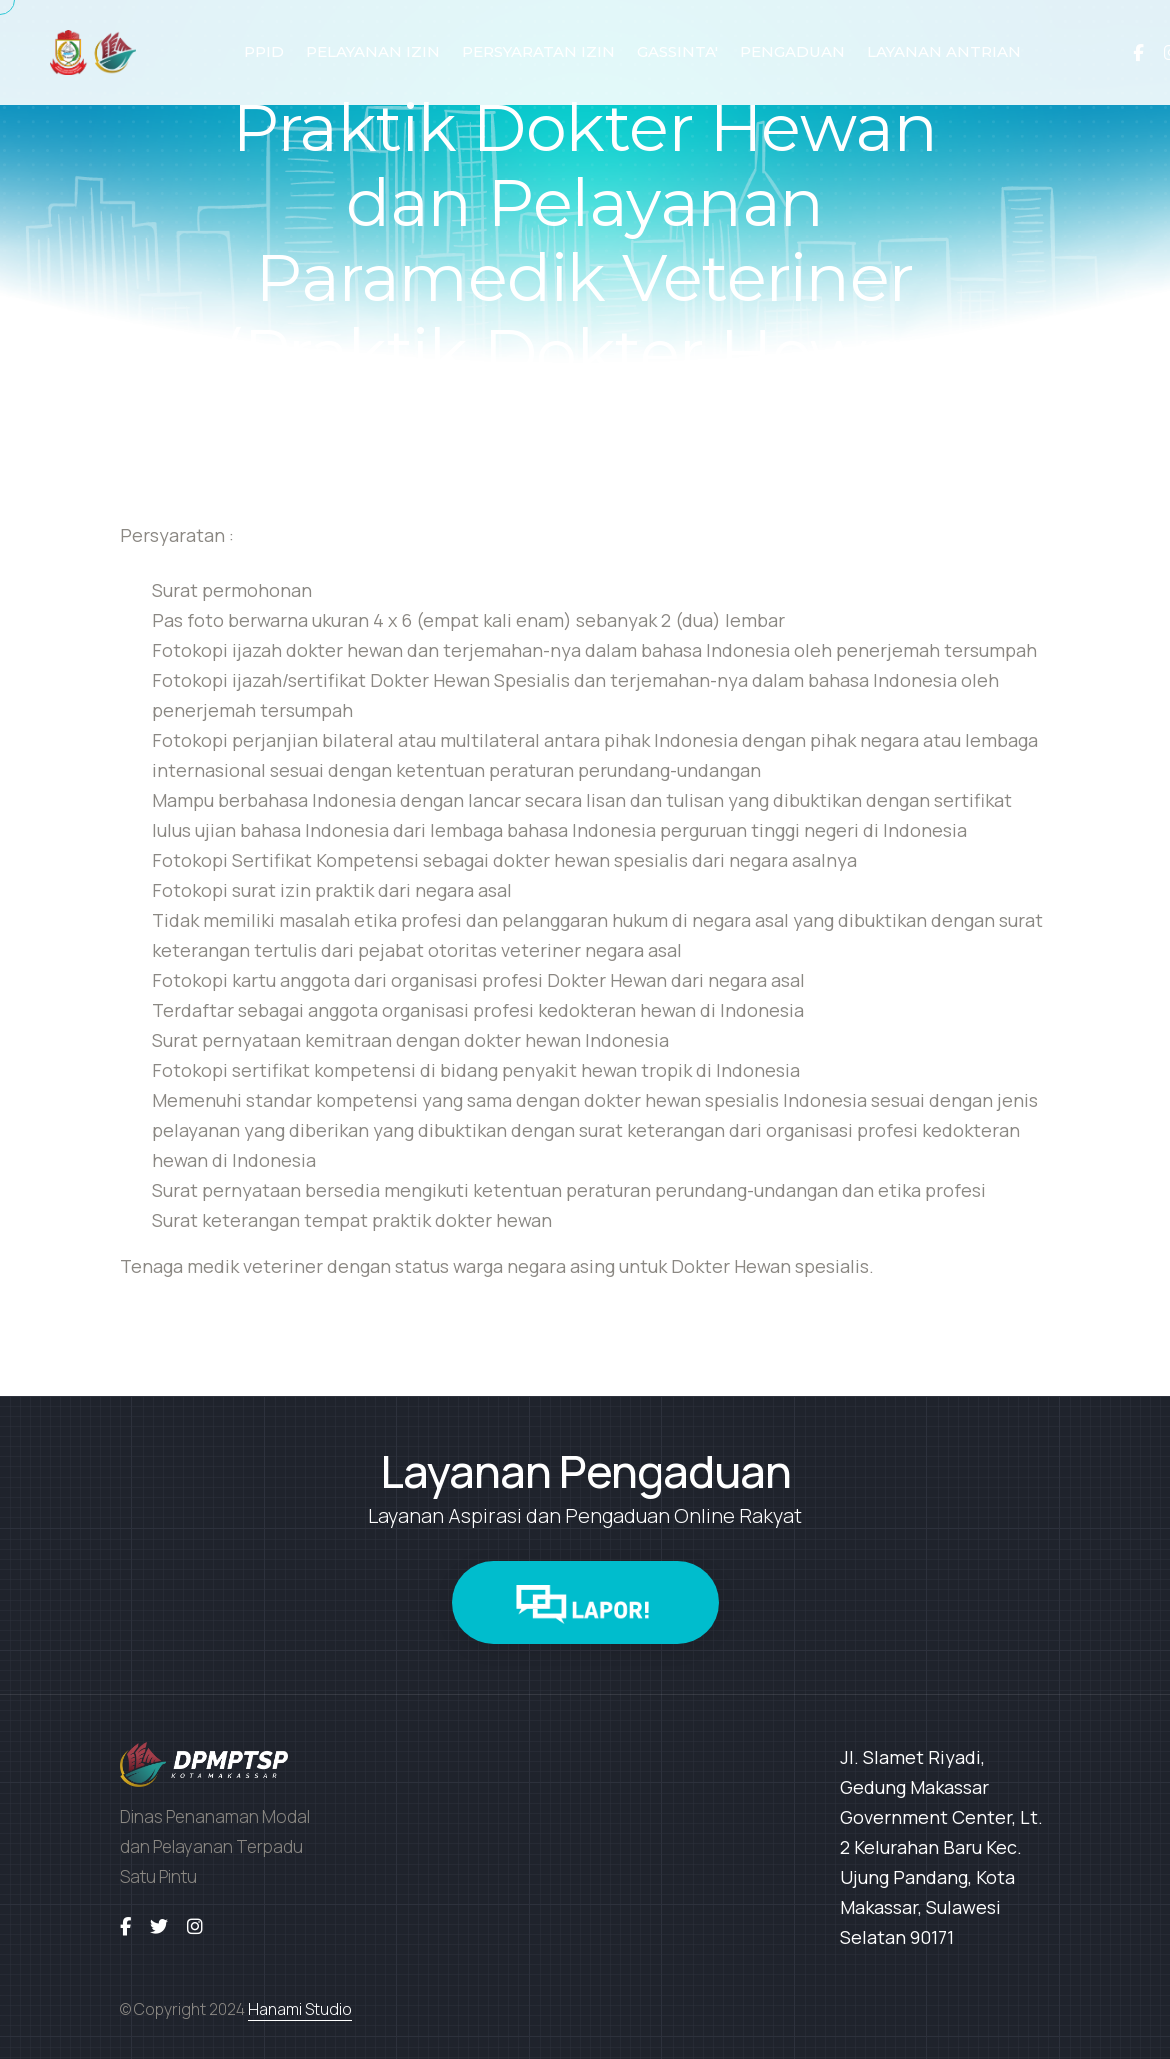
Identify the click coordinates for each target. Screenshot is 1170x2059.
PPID (264, 51)
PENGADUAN (792, 51)
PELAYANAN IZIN (373, 51)
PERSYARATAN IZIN (538, 51)
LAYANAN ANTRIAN (944, 51)
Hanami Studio (300, 2009)
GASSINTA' (677, 51)
